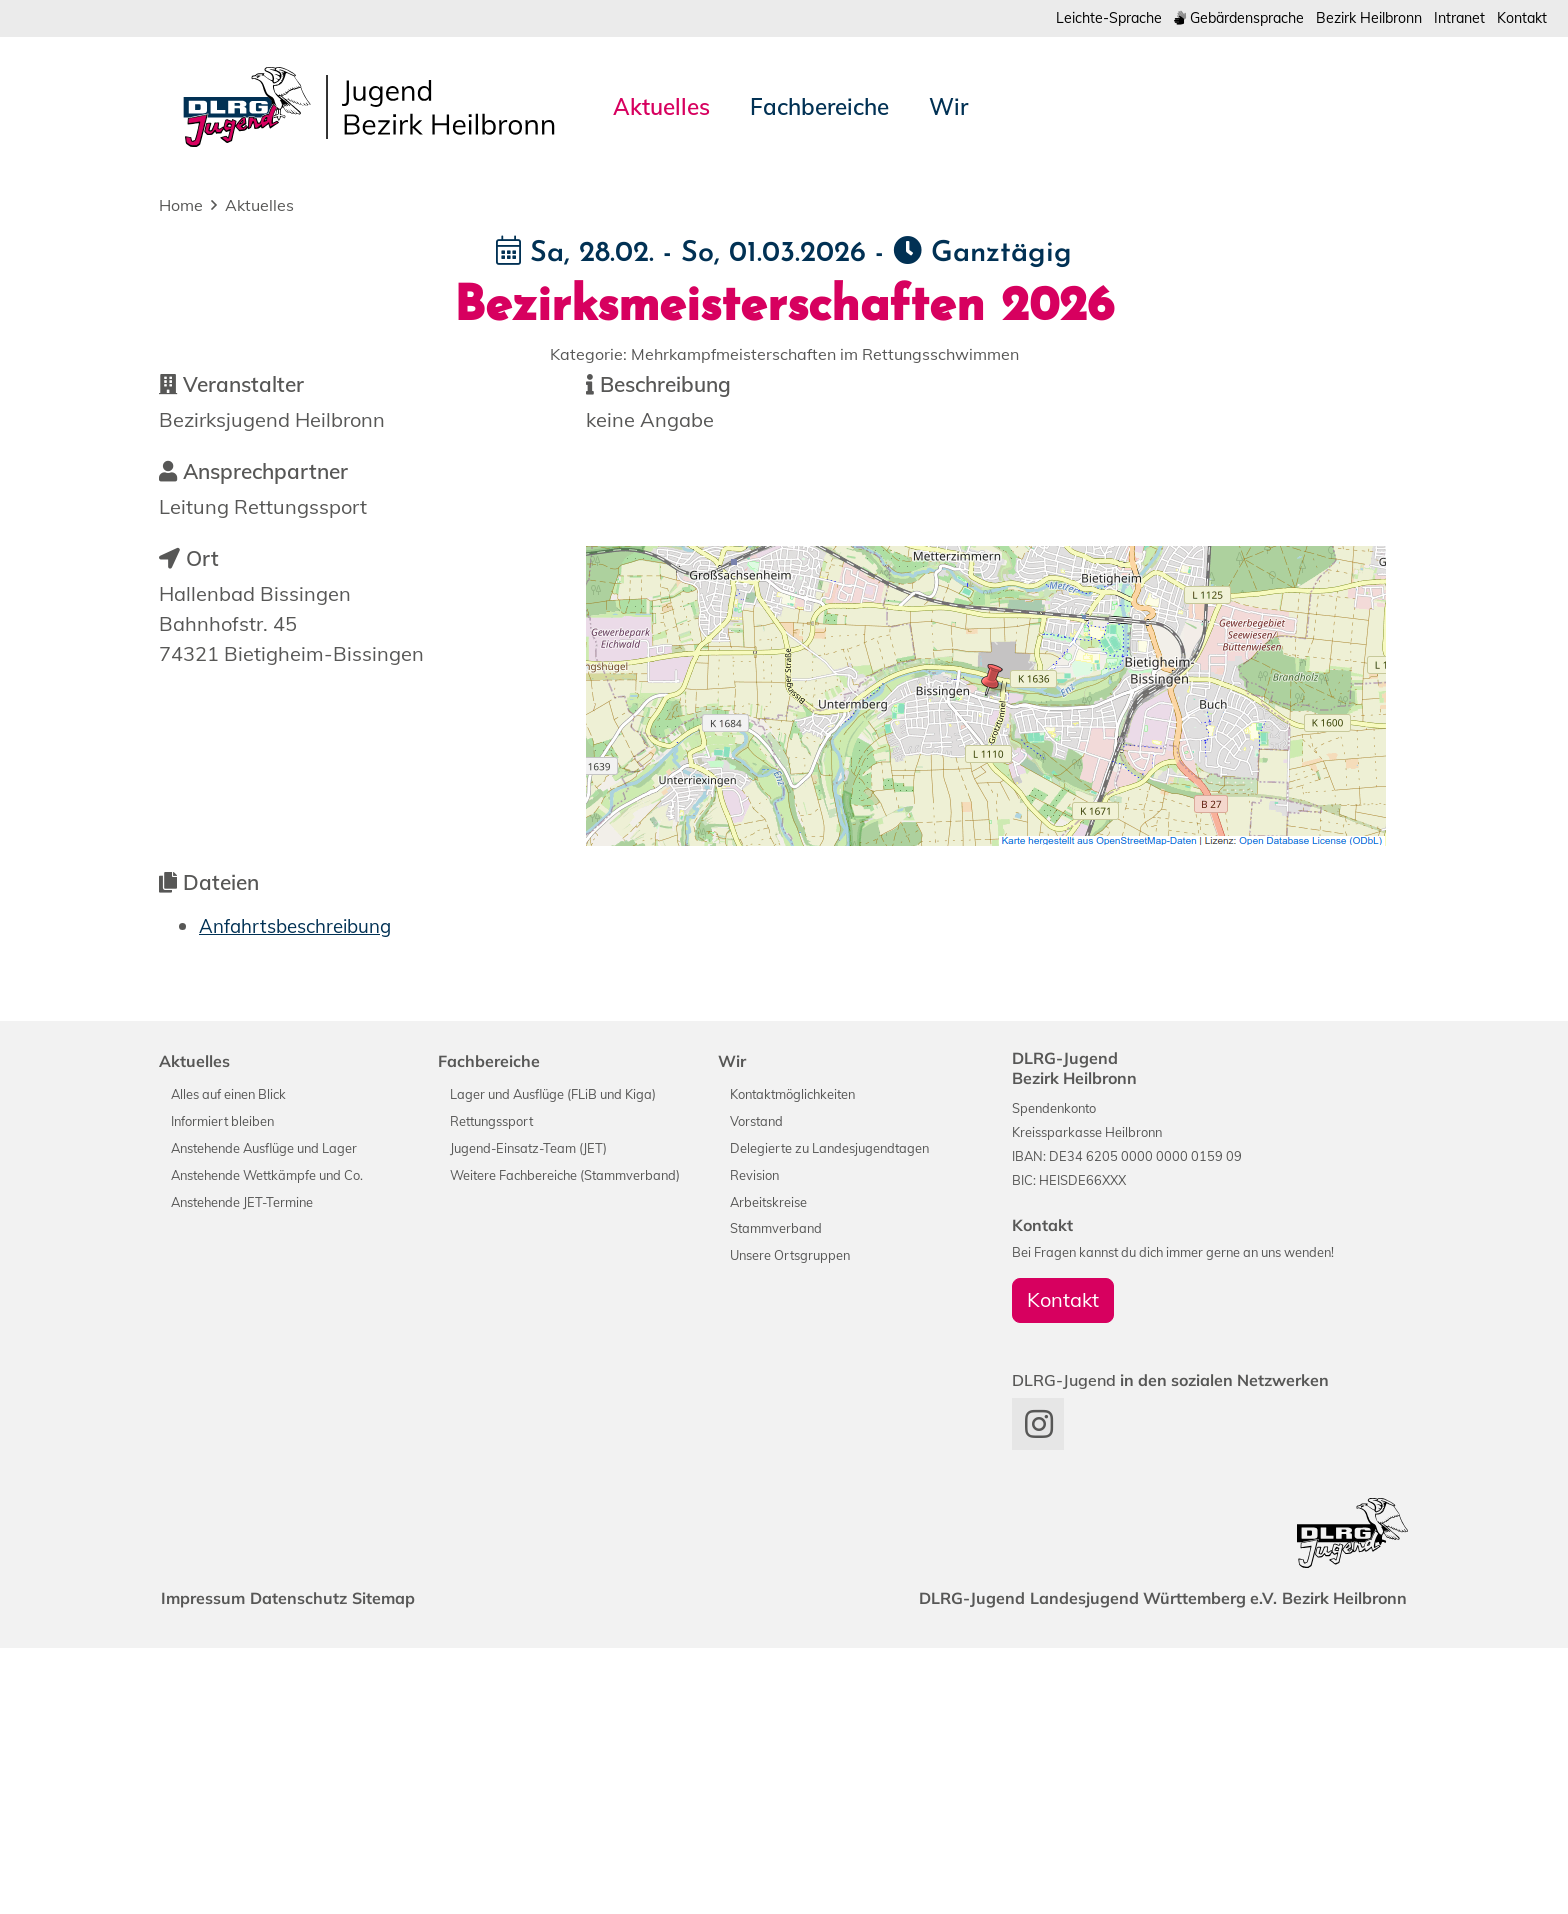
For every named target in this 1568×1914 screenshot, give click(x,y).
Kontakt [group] (1063, 1565)
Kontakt (1519, 18)
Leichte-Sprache (1070, 18)
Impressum (209, 1864)
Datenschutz (315, 1864)
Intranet (1452, 18)
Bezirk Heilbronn (1354, 18)
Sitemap (411, 1864)
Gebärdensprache (1211, 18)
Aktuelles (259, 207)
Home (181, 207)
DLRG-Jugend (944, 1864)
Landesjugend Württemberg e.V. (1136, 1864)
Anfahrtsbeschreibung (303, 1191)
